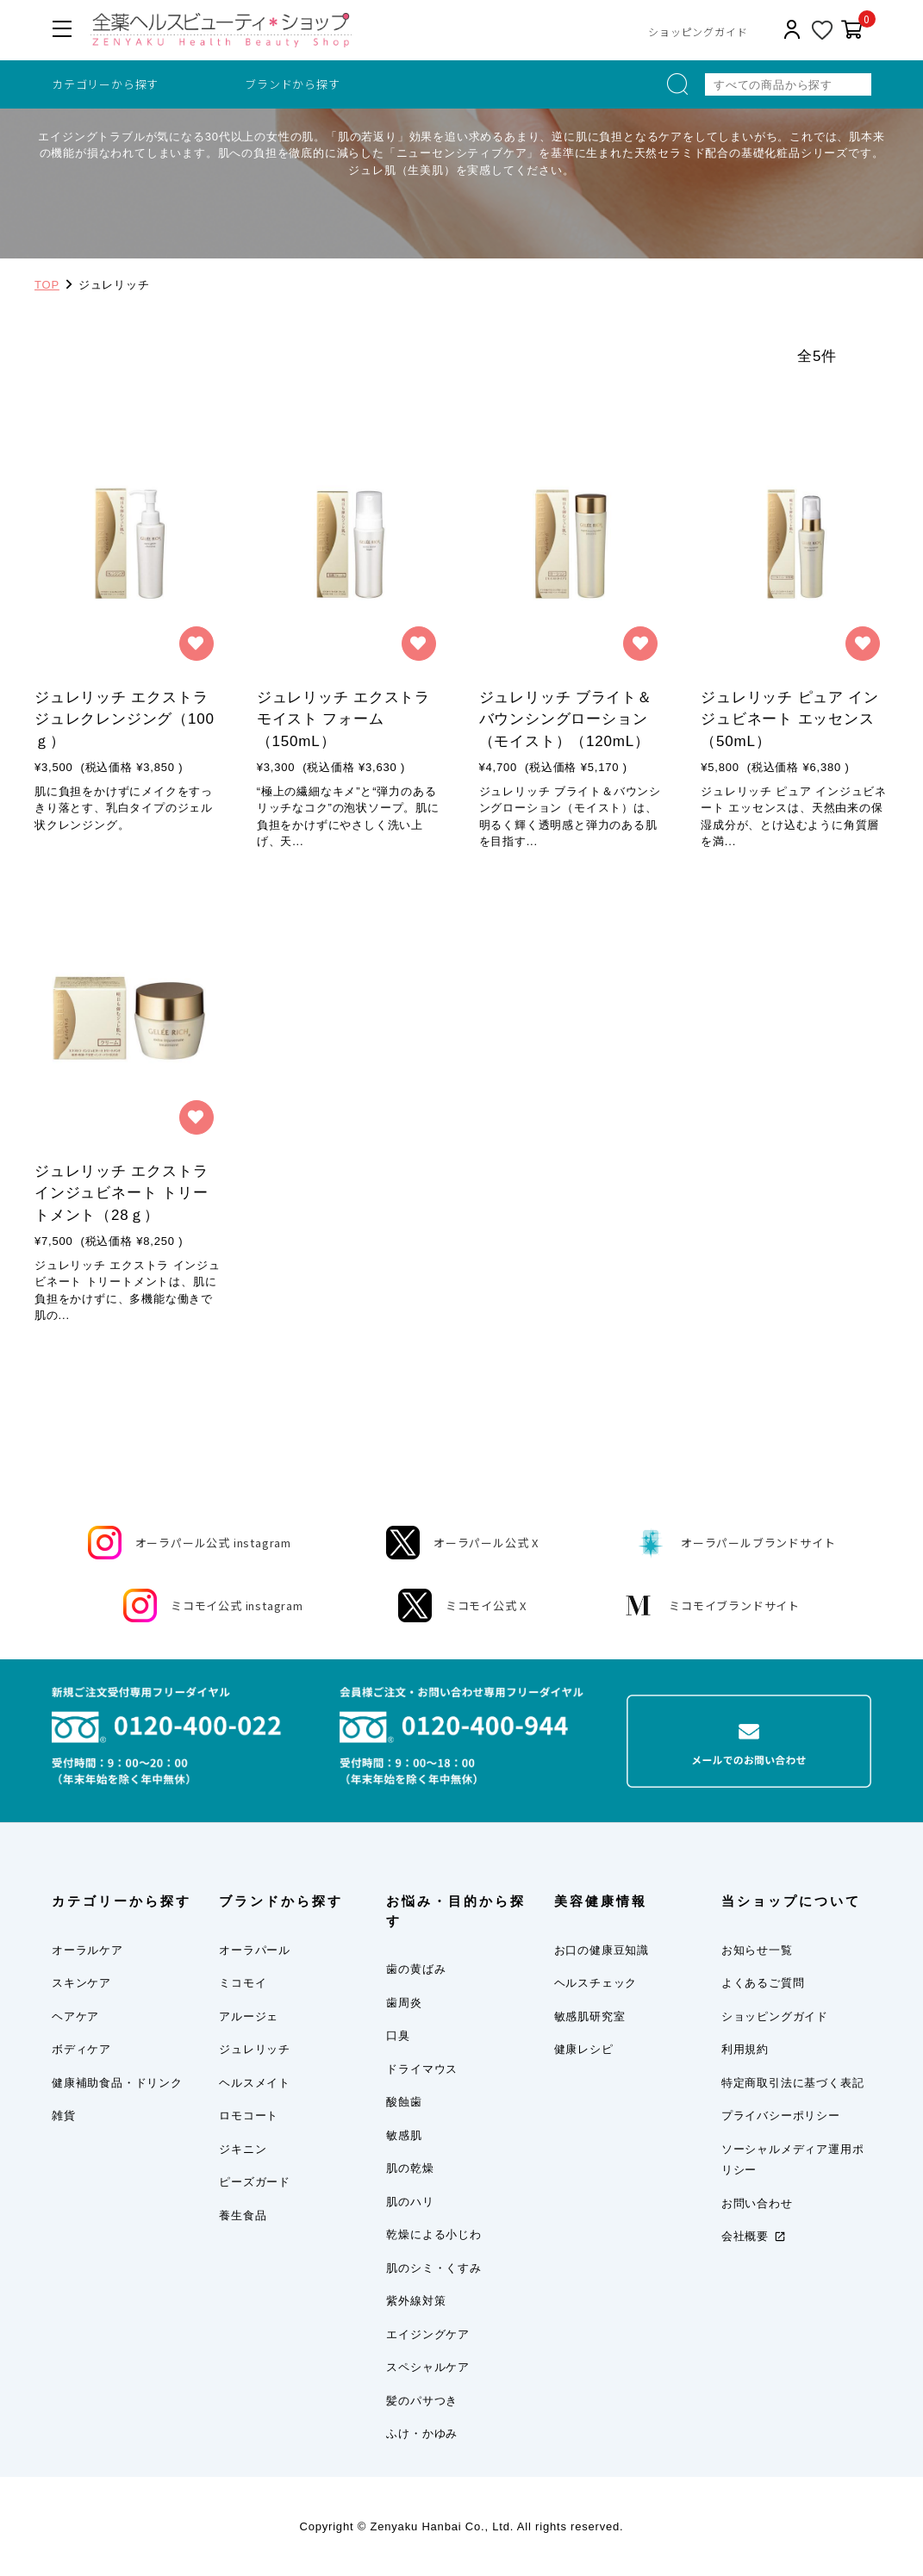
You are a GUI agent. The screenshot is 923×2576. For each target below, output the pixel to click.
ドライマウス (422, 2069)
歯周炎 (403, 2002)
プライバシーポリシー (780, 2115)
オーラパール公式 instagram (189, 1542)
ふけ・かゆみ (422, 2433)
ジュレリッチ (254, 2049)
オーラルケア (87, 1950)
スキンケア (81, 1982)
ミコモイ (242, 1982)
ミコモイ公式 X (462, 1605)
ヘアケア (75, 2016)
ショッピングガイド (697, 31)
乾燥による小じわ (433, 2234)
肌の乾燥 (409, 2168)
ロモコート (248, 2115)
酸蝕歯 (403, 2101)
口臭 (398, 2035)
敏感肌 (403, 2135)
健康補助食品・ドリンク (117, 2082)
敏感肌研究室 (590, 2016)
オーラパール (254, 1950)
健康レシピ (584, 2049)
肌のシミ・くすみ (433, 2268)
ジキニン (242, 2149)
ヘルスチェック (596, 1982)
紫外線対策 (416, 2300)
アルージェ (248, 2016)
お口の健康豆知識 (601, 1950)
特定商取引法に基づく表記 (792, 2082)
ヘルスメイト (254, 2082)
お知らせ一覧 (757, 1950)
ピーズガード (254, 2181)
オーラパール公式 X (462, 1542)
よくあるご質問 (763, 1982)
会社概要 (745, 2236)
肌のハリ (409, 2201)
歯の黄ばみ (416, 1969)
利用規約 (745, 2049)
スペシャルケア (428, 2367)
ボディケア (81, 2049)
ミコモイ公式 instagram (213, 1605)
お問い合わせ (757, 2203)
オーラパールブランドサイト (734, 1542)
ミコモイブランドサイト (710, 1605)
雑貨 (64, 2115)
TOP (46, 284)
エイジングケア (428, 2334)
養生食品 (242, 2215)
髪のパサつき (422, 2400)
